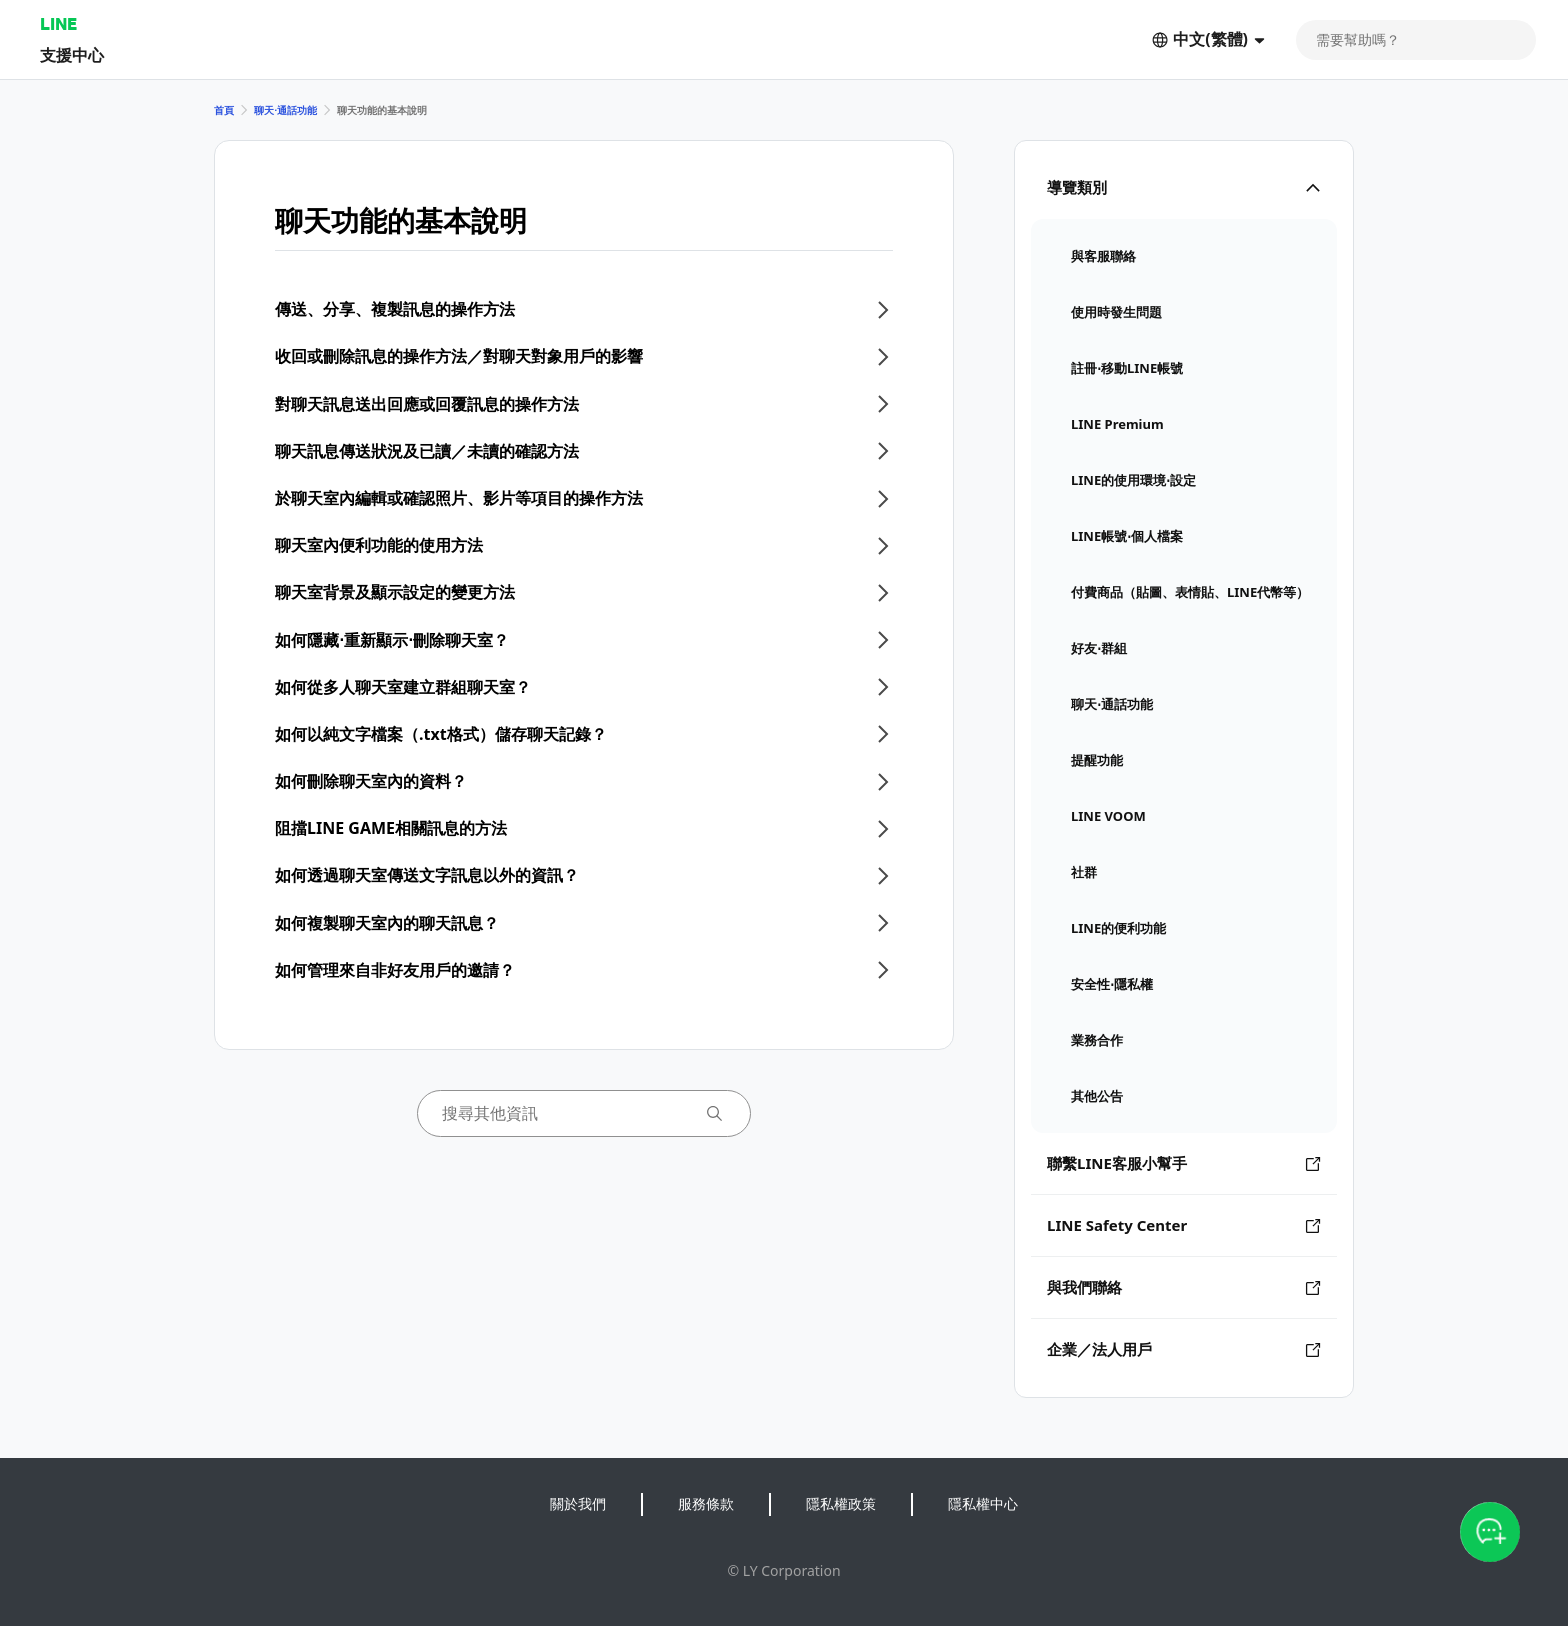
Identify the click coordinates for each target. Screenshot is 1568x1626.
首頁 (224, 110)
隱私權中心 (983, 1503)
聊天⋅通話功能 (285, 110)
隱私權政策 (841, 1503)
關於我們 (578, 1503)
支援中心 (72, 54)
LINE (58, 23)
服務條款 (706, 1503)
